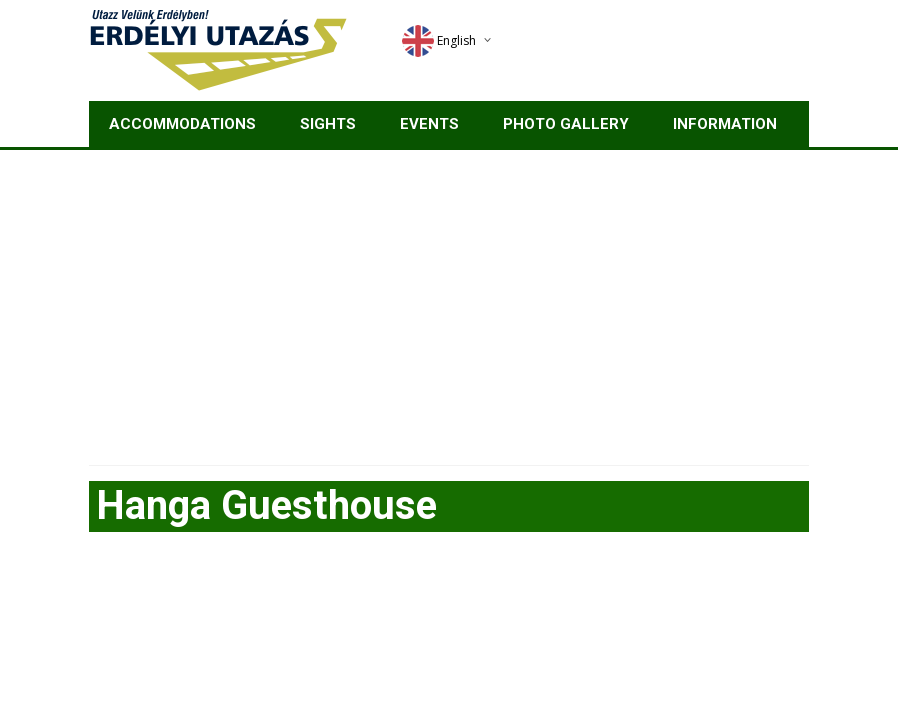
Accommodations (182, 124)
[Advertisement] (449, 300)
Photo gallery (566, 124)
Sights (328, 124)
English (439, 40)
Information (725, 124)
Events (429, 124)
